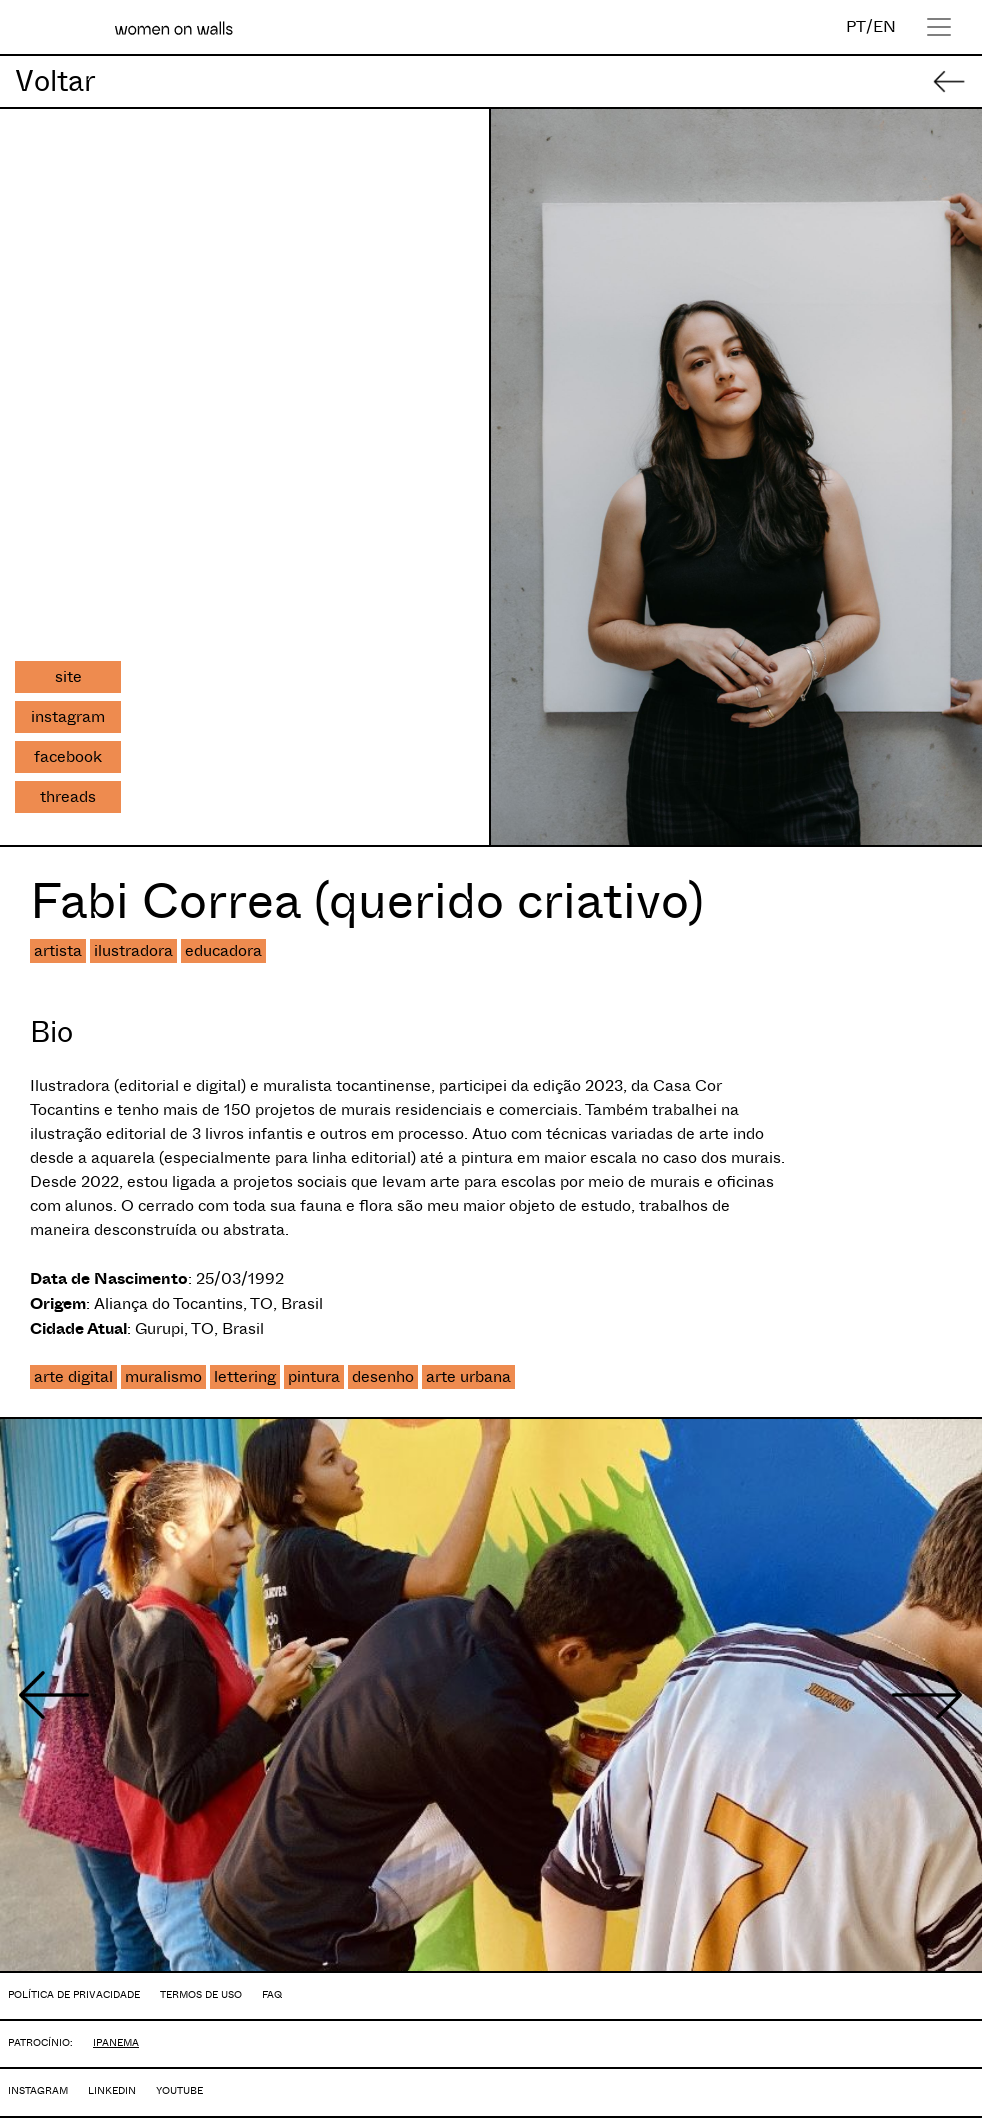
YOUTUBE (179, 2090)
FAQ (272, 1994)
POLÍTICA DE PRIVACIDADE (74, 1994)
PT (856, 26)
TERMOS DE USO (201, 1994)
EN (884, 26)
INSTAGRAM (38, 2090)
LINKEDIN (112, 2090)
